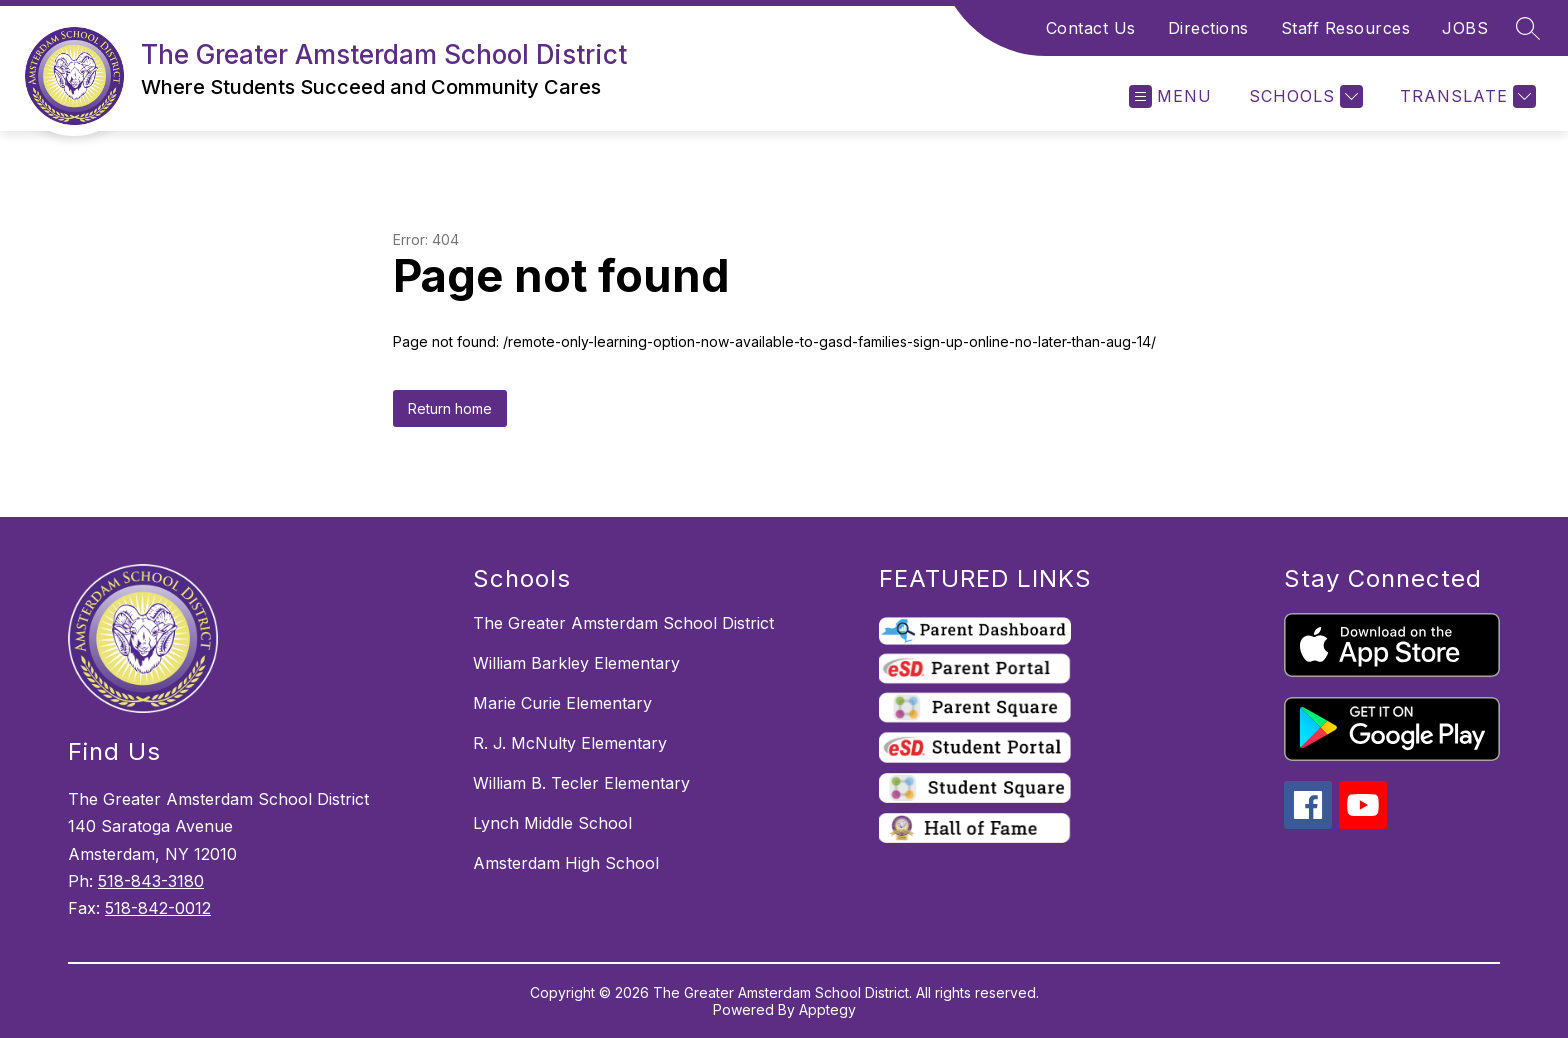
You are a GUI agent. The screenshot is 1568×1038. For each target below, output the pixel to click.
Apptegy (827, 1009)
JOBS (1465, 28)
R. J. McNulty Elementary (570, 743)
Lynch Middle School (552, 823)
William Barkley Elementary (576, 663)
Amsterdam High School (566, 863)
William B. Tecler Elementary (581, 783)
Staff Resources (1346, 28)
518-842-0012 (158, 908)
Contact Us (1091, 28)
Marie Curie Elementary (562, 703)
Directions (1208, 28)
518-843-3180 (151, 881)
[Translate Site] (1465, 96)
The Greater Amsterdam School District (623, 623)
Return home (450, 408)
